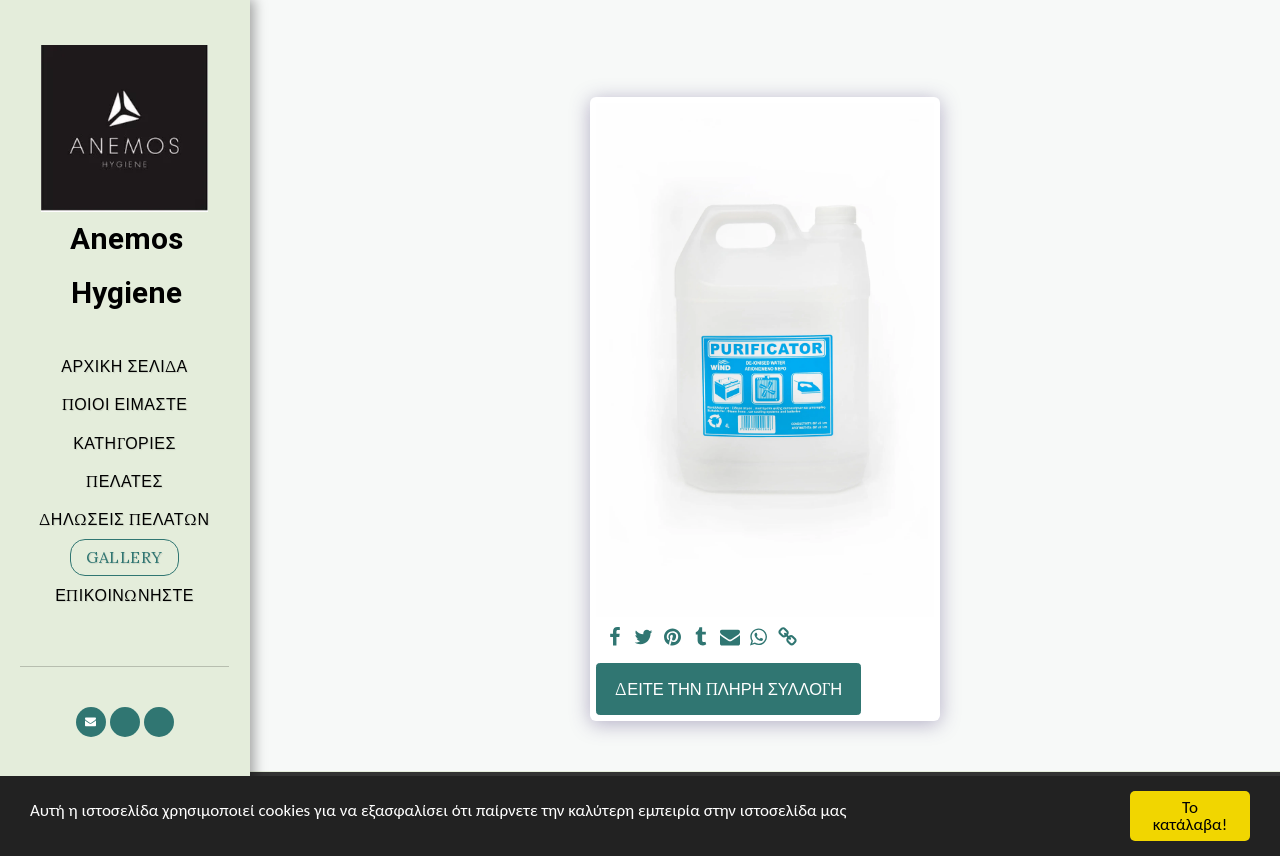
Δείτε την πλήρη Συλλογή (728, 689)
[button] (91, 722)
